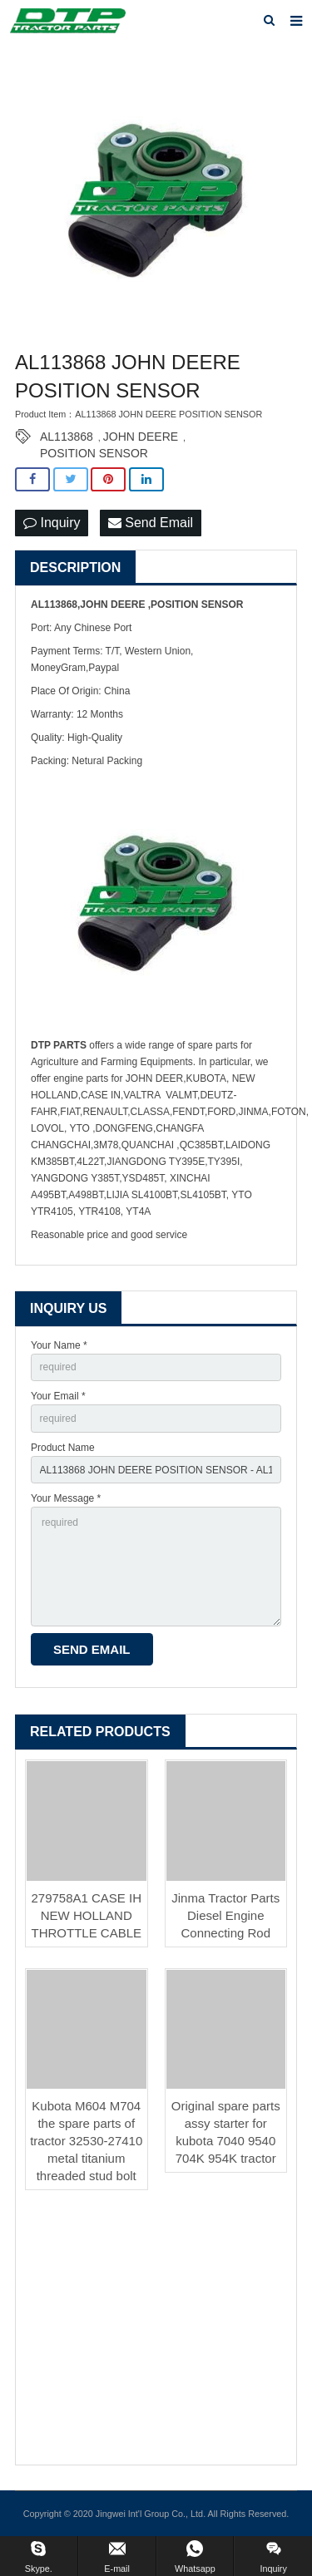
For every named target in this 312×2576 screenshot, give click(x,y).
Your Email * (58, 1396)
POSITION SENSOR (94, 453)
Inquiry (51, 523)
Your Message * (66, 1498)
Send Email (150, 523)
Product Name (63, 1447)
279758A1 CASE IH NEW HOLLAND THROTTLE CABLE (86, 1915)
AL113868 (66, 436)
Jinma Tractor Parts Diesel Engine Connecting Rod (225, 1915)
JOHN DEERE (140, 436)
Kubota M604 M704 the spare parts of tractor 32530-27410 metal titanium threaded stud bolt (86, 2141)
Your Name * (59, 1345)
